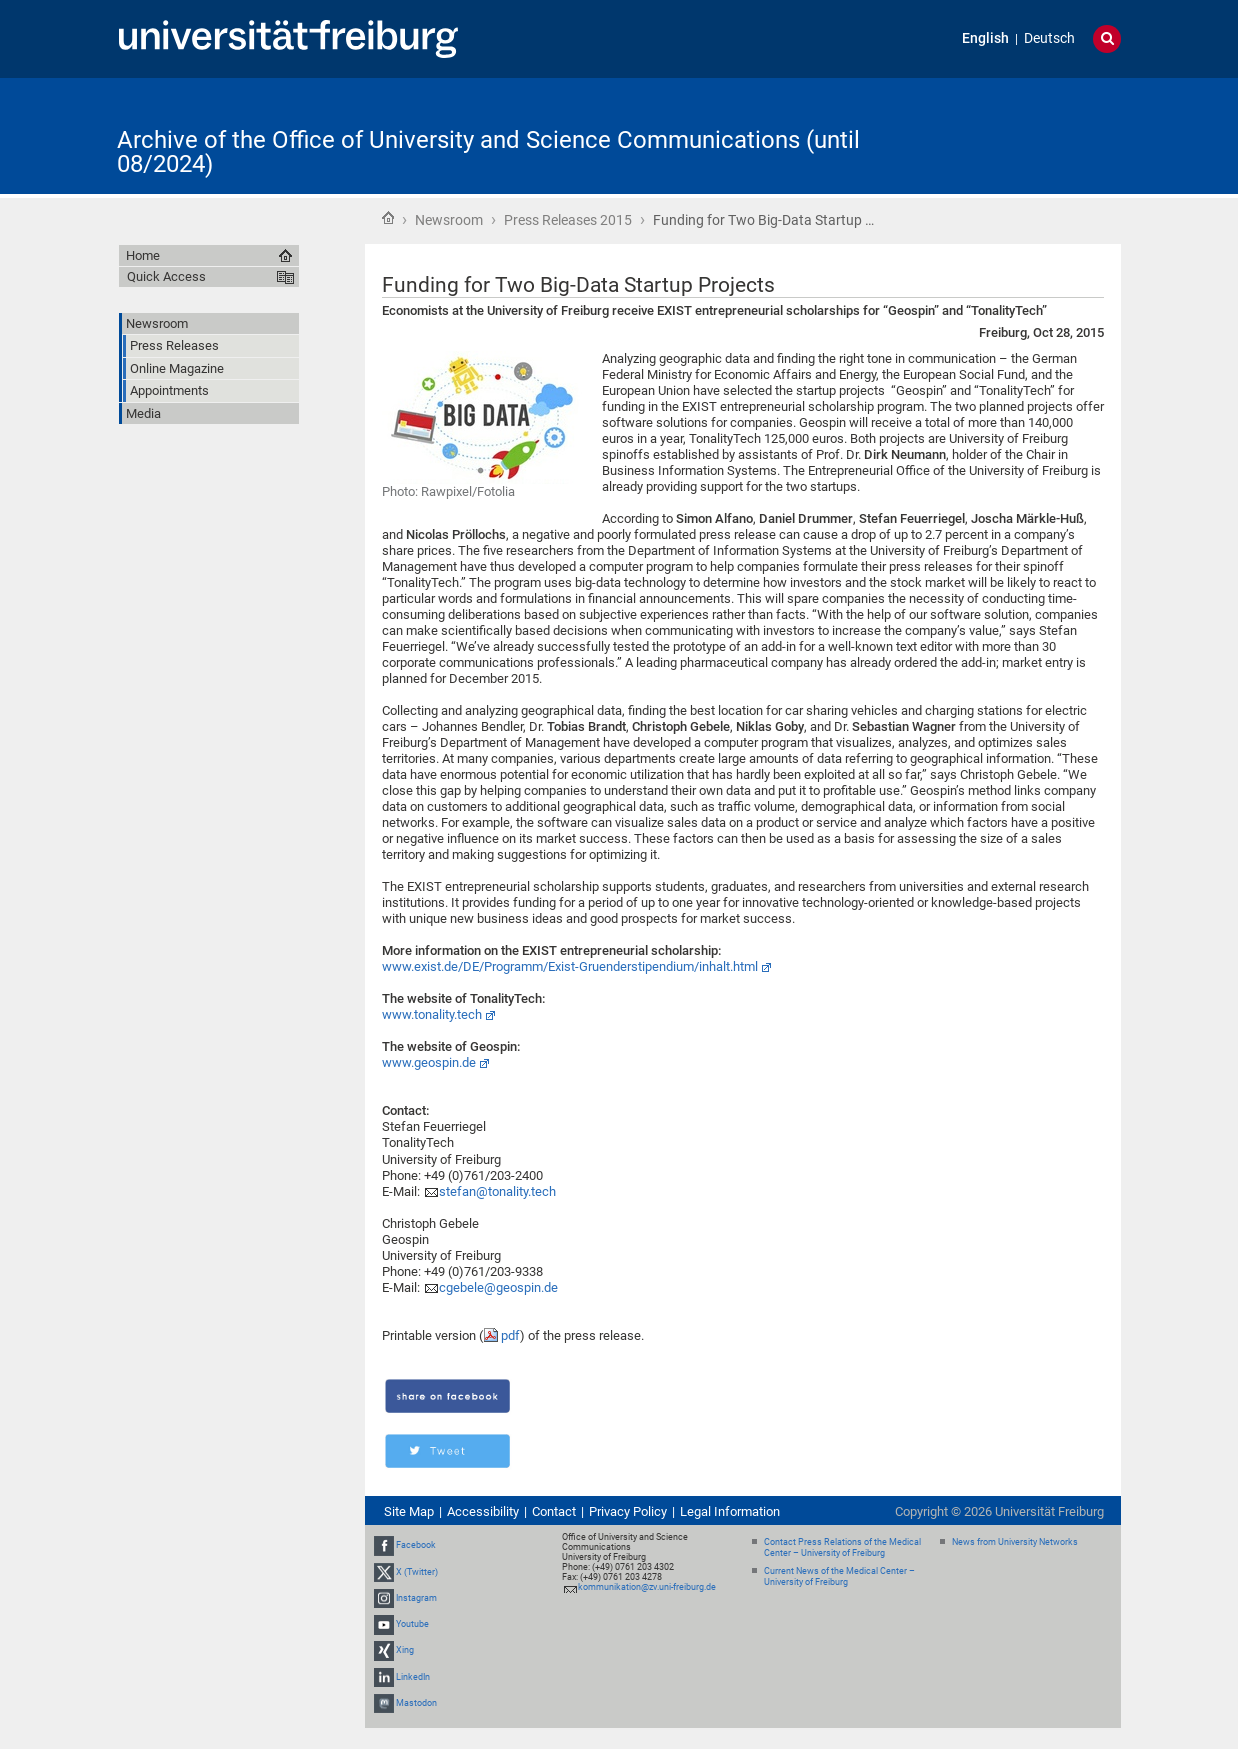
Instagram (416, 1598)
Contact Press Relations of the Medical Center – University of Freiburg (842, 1547)
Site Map (409, 1511)
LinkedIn (413, 1677)
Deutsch (1049, 38)
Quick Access (166, 276)
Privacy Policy (628, 1511)
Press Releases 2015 (568, 220)
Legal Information (730, 1511)
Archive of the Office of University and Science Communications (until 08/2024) (488, 152)
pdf (510, 1335)
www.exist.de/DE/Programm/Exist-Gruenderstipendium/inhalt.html (570, 966)
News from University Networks (1015, 1542)
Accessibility (483, 1511)
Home (388, 218)
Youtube (412, 1624)
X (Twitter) (417, 1572)
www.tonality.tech (432, 1014)
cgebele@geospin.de (498, 1287)
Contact (554, 1511)
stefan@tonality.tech (497, 1191)
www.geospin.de (429, 1062)
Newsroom (449, 220)
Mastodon (416, 1703)
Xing (405, 1650)
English (985, 38)
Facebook (416, 1546)
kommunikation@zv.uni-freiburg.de (647, 1587)
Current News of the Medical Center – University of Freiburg (839, 1576)
